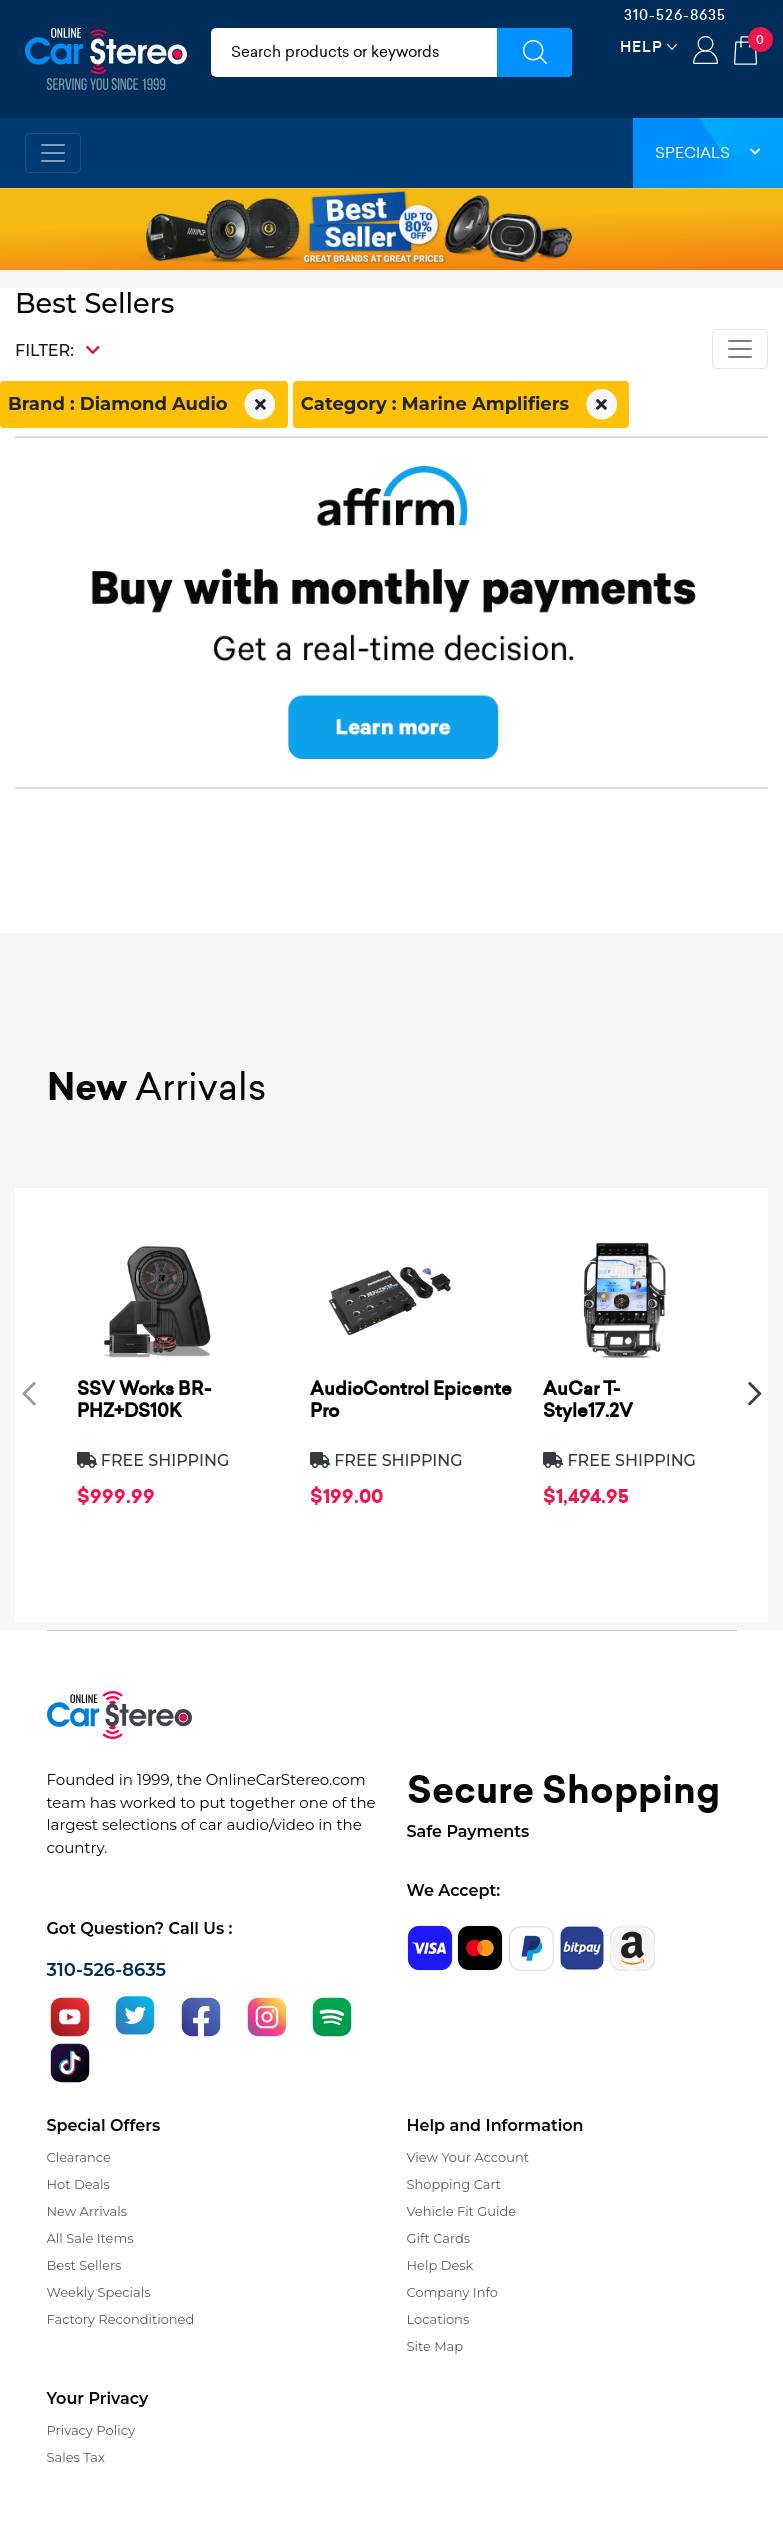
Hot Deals (78, 2184)
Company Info (452, 2292)
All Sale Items (90, 2238)
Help (641, 46)
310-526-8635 (675, 15)
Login (705, 52)
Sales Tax (76, 2457)
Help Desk (440, 2265)
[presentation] (29, 1392)
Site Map (435, 2346)
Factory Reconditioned (121, 2319)
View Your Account (468, 2157)
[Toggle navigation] (53, 153)
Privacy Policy (91, 2430)
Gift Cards (439, 2238)
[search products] (354, 52)
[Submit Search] (534, 52)
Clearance (79, 2157)
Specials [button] (708, 152)
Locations (438, 2319)
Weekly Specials (99, 2292)
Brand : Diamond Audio (144, 405)
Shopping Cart (454, 2184)
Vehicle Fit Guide (462, 2211)
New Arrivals (87, 2211)
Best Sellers (84, 2265)
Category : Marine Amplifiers (461, 405)
